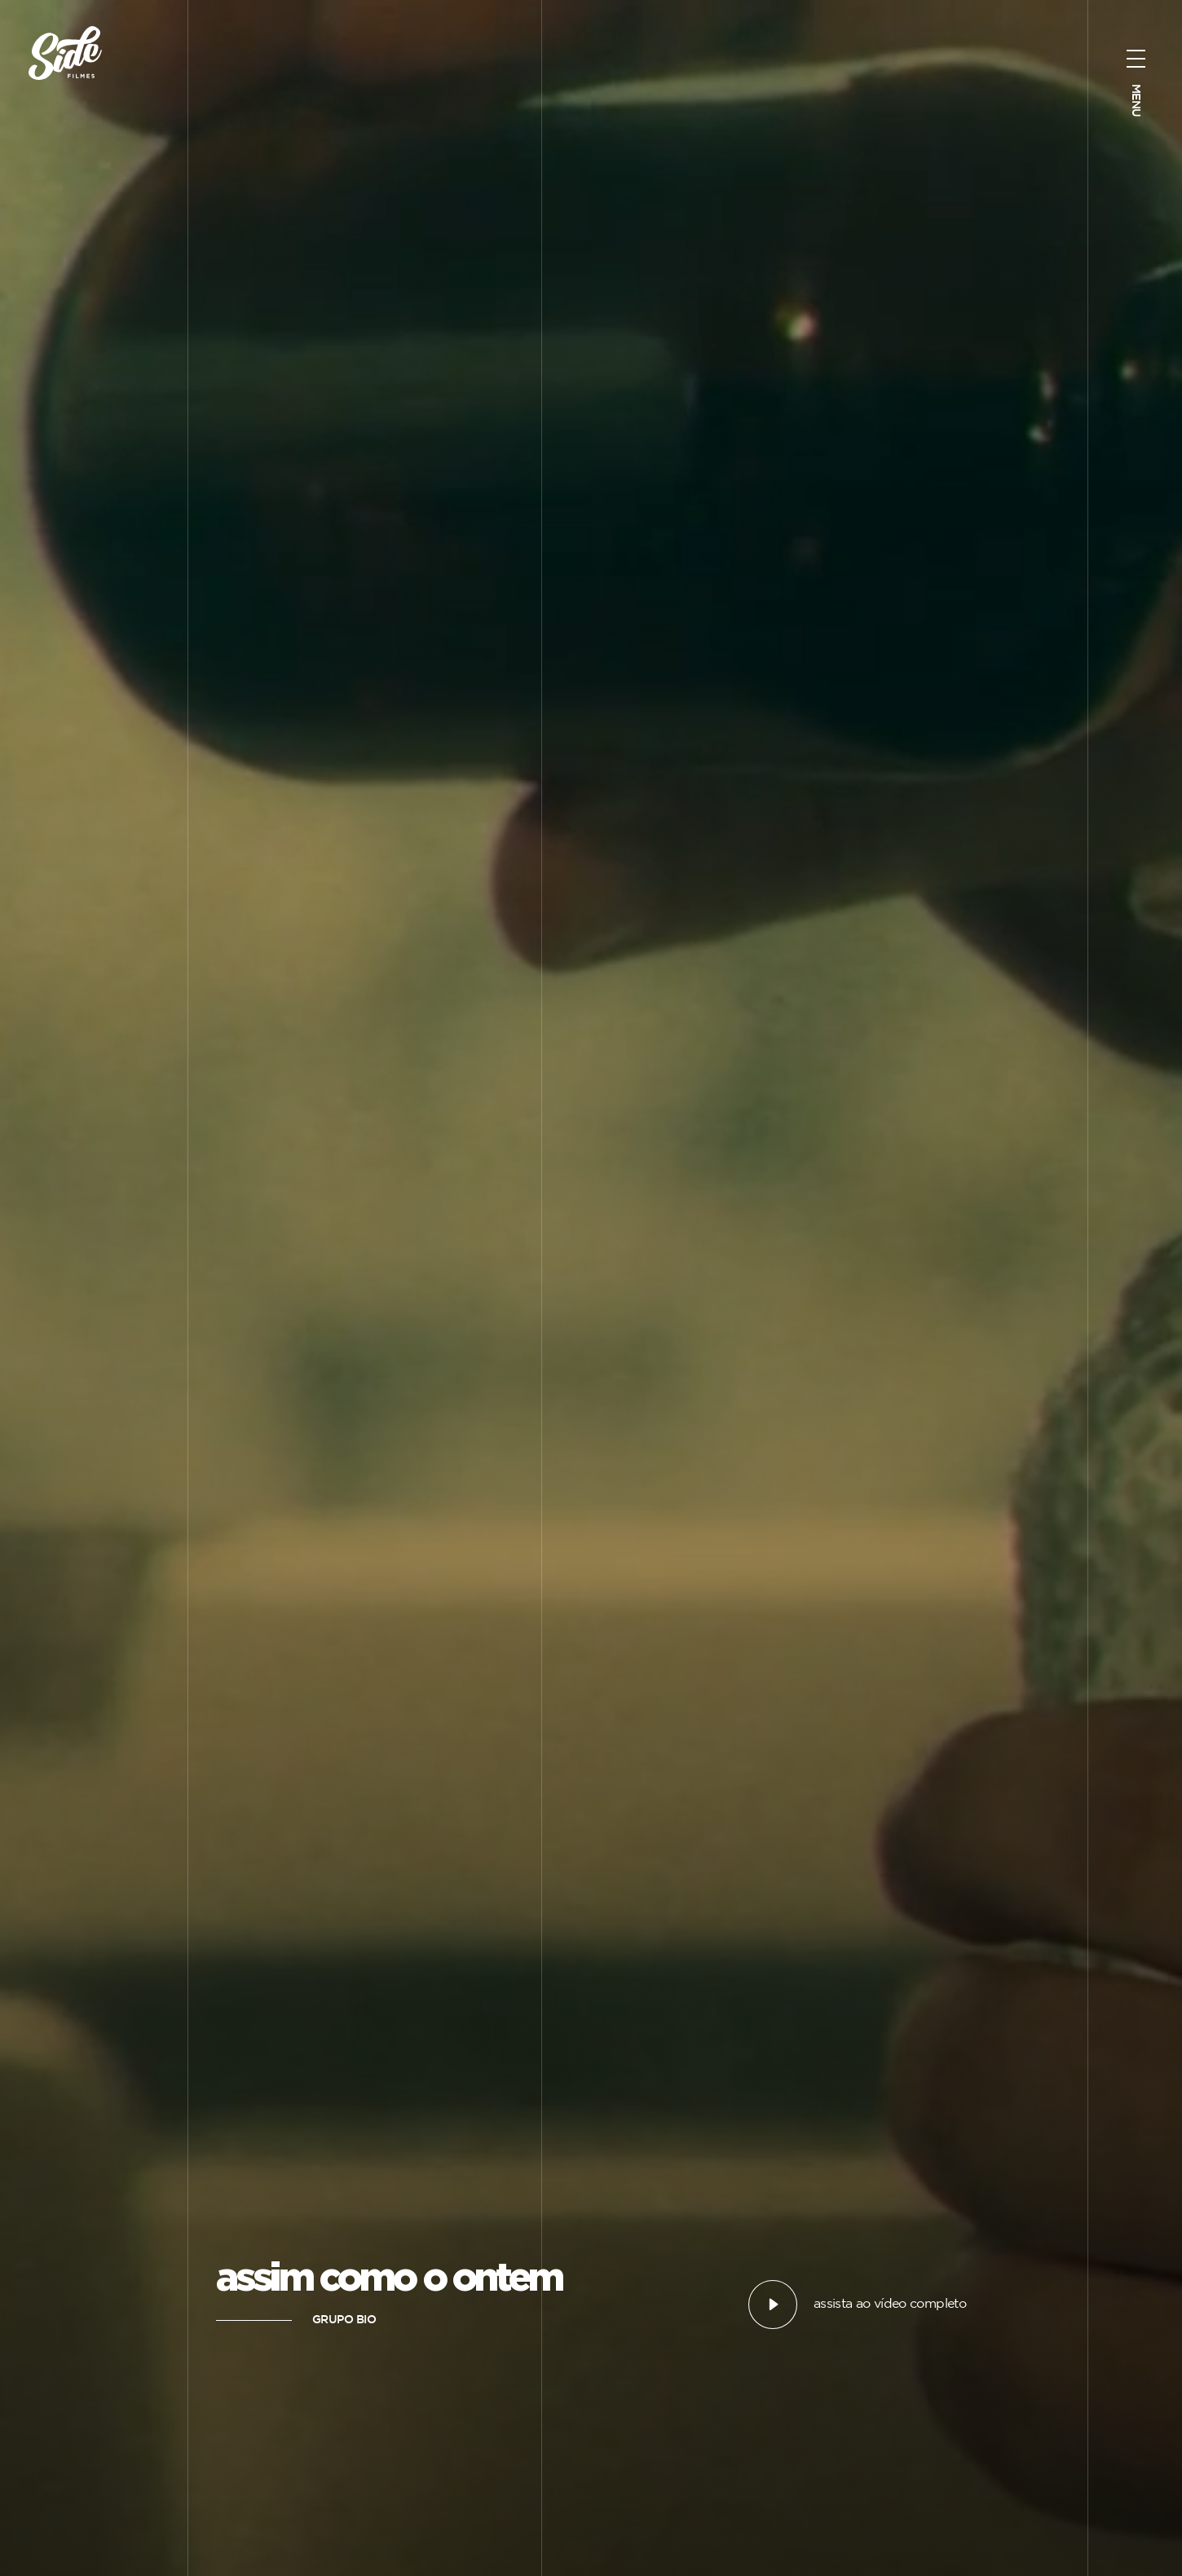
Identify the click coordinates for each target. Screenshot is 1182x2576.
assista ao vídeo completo (890, 2304)
